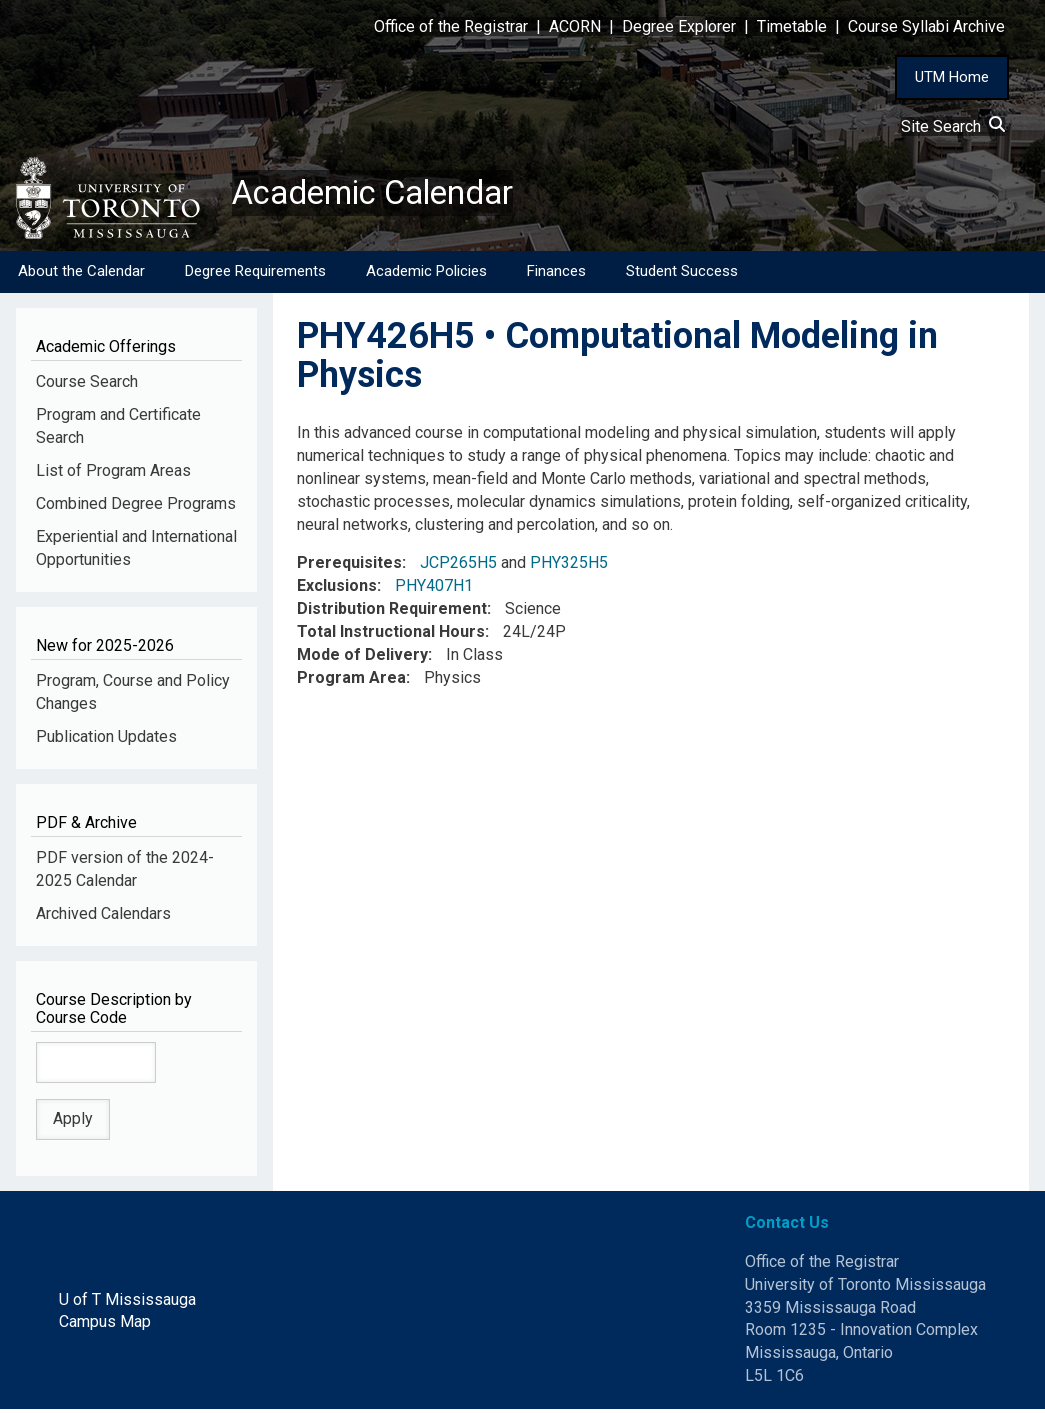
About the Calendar (81, 275)
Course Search (87, 385)
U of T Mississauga (127, 1302)
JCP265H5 (458, 566)
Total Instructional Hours (391, 635)
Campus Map (105, 1325)
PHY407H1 (434, 589)
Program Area (351, 681)
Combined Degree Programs (136, 507)
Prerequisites (349, 566)
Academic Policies (426, 275)
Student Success (682, 275)
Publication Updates (106, 740)
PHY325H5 (569, 566)
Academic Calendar (388, 195)
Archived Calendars (103, 917)
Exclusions (337, 589)
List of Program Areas (113, 474)
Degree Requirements (255, 275)
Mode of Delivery (362, 658)
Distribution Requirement (392, 612)
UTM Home (952, 77)
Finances (556, 275)
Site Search (953, 126)
